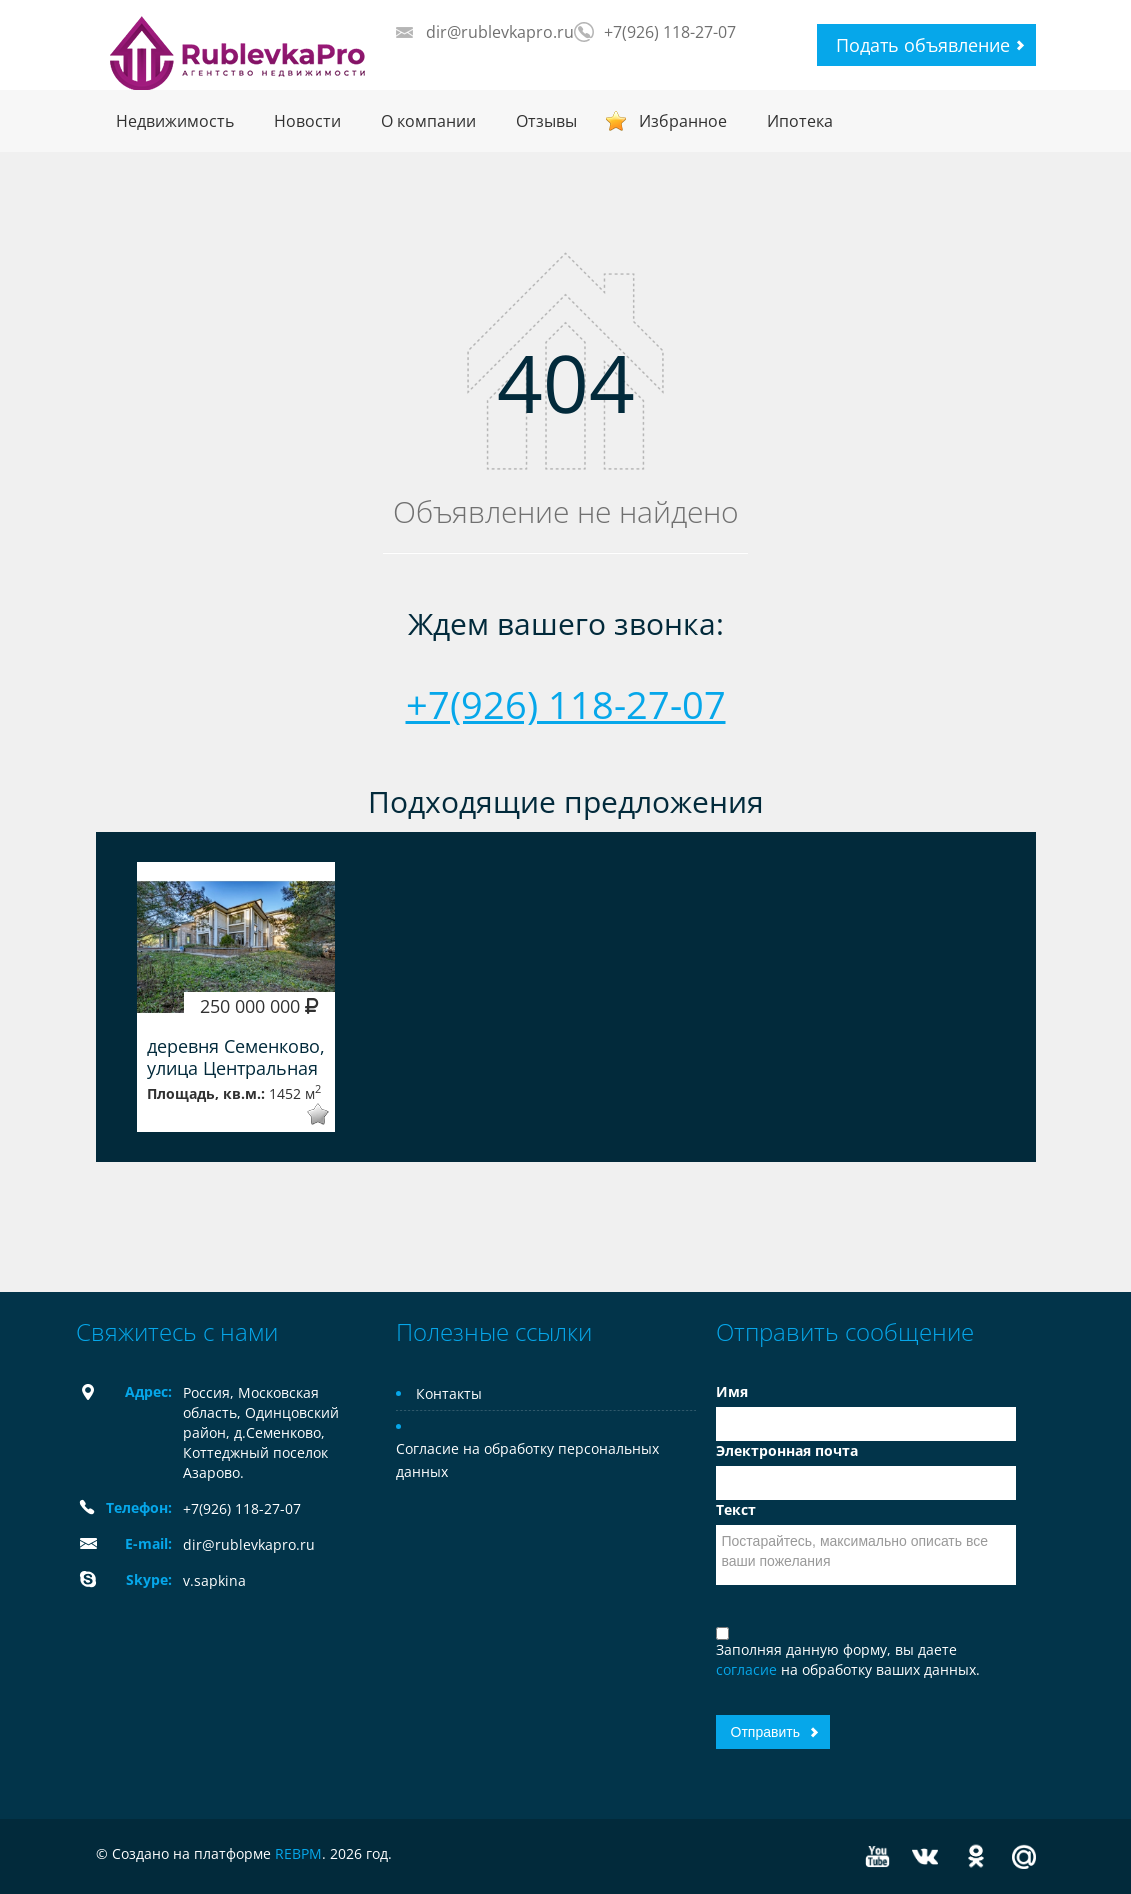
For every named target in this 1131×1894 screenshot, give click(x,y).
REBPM (298, 1853)
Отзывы (546, 121)
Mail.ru (1024, 1856)
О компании (428, 121)
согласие (748, 1669)
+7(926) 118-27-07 (670, 32)
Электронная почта (787, 1450)
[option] (236, 997)
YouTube (877, 1856)
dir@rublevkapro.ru (500, 32)
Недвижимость (175, 121)
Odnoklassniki (976, 1856)
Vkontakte (925, 1856)
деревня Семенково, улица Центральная (236, 1057)
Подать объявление (923, 45)
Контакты (449, 1393)
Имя (732, 1391)
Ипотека (800, 121)
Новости (307, 121)
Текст (736, 1509)
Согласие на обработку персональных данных (527, 1460)
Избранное (683, 121)
